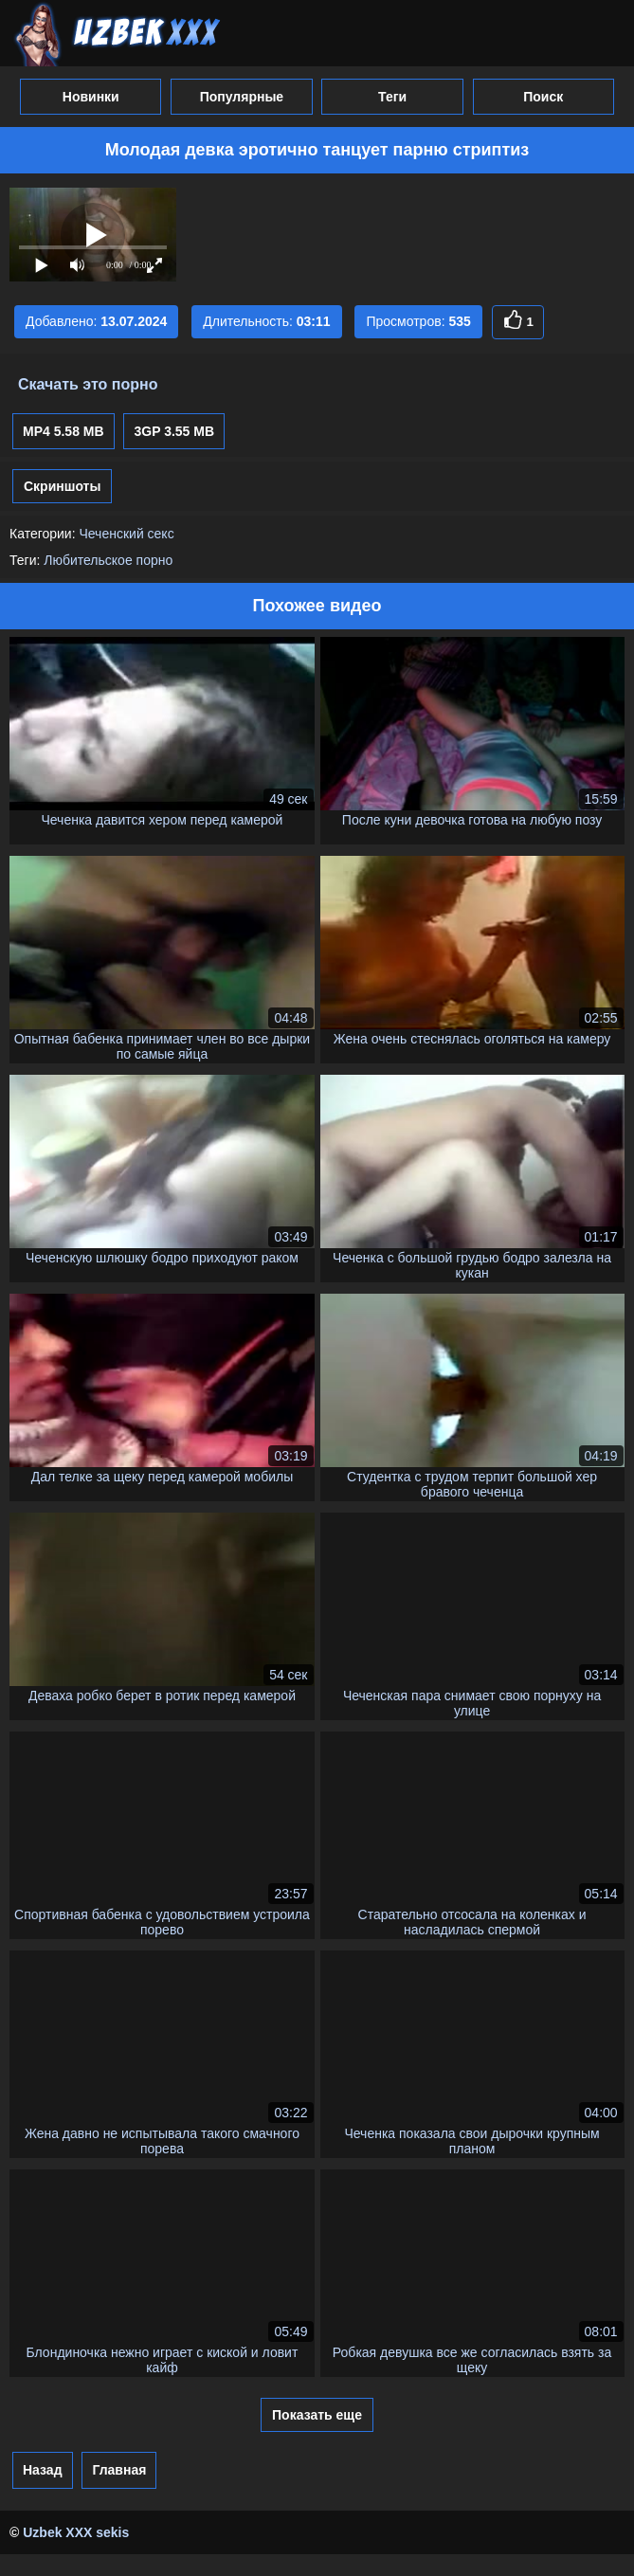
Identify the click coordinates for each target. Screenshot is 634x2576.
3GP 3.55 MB (174, 431)
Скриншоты (62, 486)
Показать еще (317, 2414)
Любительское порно (108, 560)
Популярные (241, 96)
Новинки (91, 96)
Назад (43, 2469)
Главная (119, 2469)
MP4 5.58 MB (63, 431)
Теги (392, 96)
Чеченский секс (126, 533)
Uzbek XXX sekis (76, 2532)
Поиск (543, 96)
